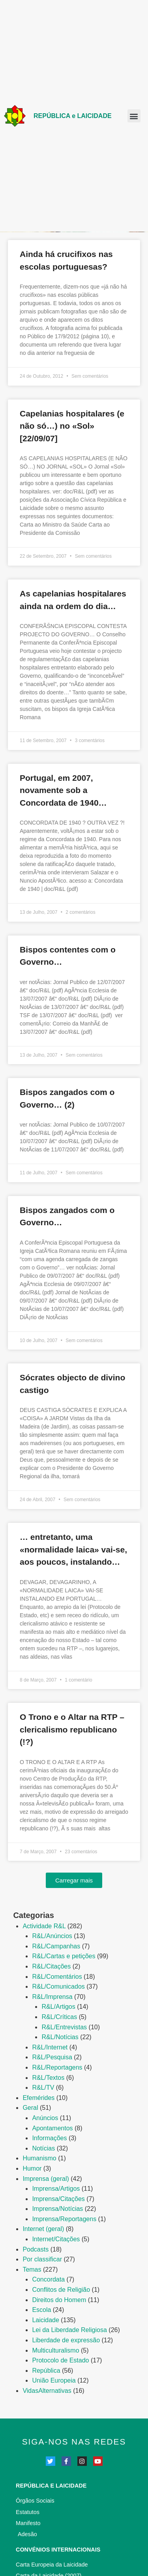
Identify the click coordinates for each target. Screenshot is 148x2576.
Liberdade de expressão (66, 2340)
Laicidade (45, 2320)
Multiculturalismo (55, 2350)
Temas (31, 2269)
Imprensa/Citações (58, 2198)
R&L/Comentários (57, 1976)
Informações (49, 2138)
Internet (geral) (43, 2228)
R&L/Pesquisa (52, 2057)
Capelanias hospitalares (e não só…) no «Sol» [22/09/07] (72, 426)
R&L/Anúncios (52, 1936)
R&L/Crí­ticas (59, 2017)
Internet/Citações (56, 2239)
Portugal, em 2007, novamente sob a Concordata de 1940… (63, 790)
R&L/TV (43, 2087)
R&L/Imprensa (52, 1996)
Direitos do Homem (59, 2300)
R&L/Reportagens (57, 2067)
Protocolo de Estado (60, 2360)
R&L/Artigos (58, 2006)
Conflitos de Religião (61, 2289)
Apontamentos (52, 2128)
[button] (134, 115)
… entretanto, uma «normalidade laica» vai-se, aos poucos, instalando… (73, 1549)
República (46, 2370)
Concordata (48, 2279)
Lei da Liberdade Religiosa (69, 2330)
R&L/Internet (49, 2047)
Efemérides (38, 2097)
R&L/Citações (51, 1966)
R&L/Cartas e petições (63, 1956)
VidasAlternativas (46, 2390)
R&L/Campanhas (56, 1946)
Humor (31, 2168)
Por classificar (42, 2259)
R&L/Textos (48, 2077)
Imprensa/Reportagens (64, 2219)
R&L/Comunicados (58, 1986)
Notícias (43, 2148)
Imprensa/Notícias (57, 2208)
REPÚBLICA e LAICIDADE (73, 115)
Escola (41, 2309)
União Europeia (53, 2380)
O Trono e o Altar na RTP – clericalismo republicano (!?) (72, 1729)
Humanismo (39, 2158)
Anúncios (45, 2118)
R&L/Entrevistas (64, 2027)
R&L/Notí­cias (59, 2037)
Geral (30, 2107)
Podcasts (35, 2249)
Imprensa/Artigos (56, 2188)
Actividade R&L (44, 1926)
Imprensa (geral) (45, 2178)
